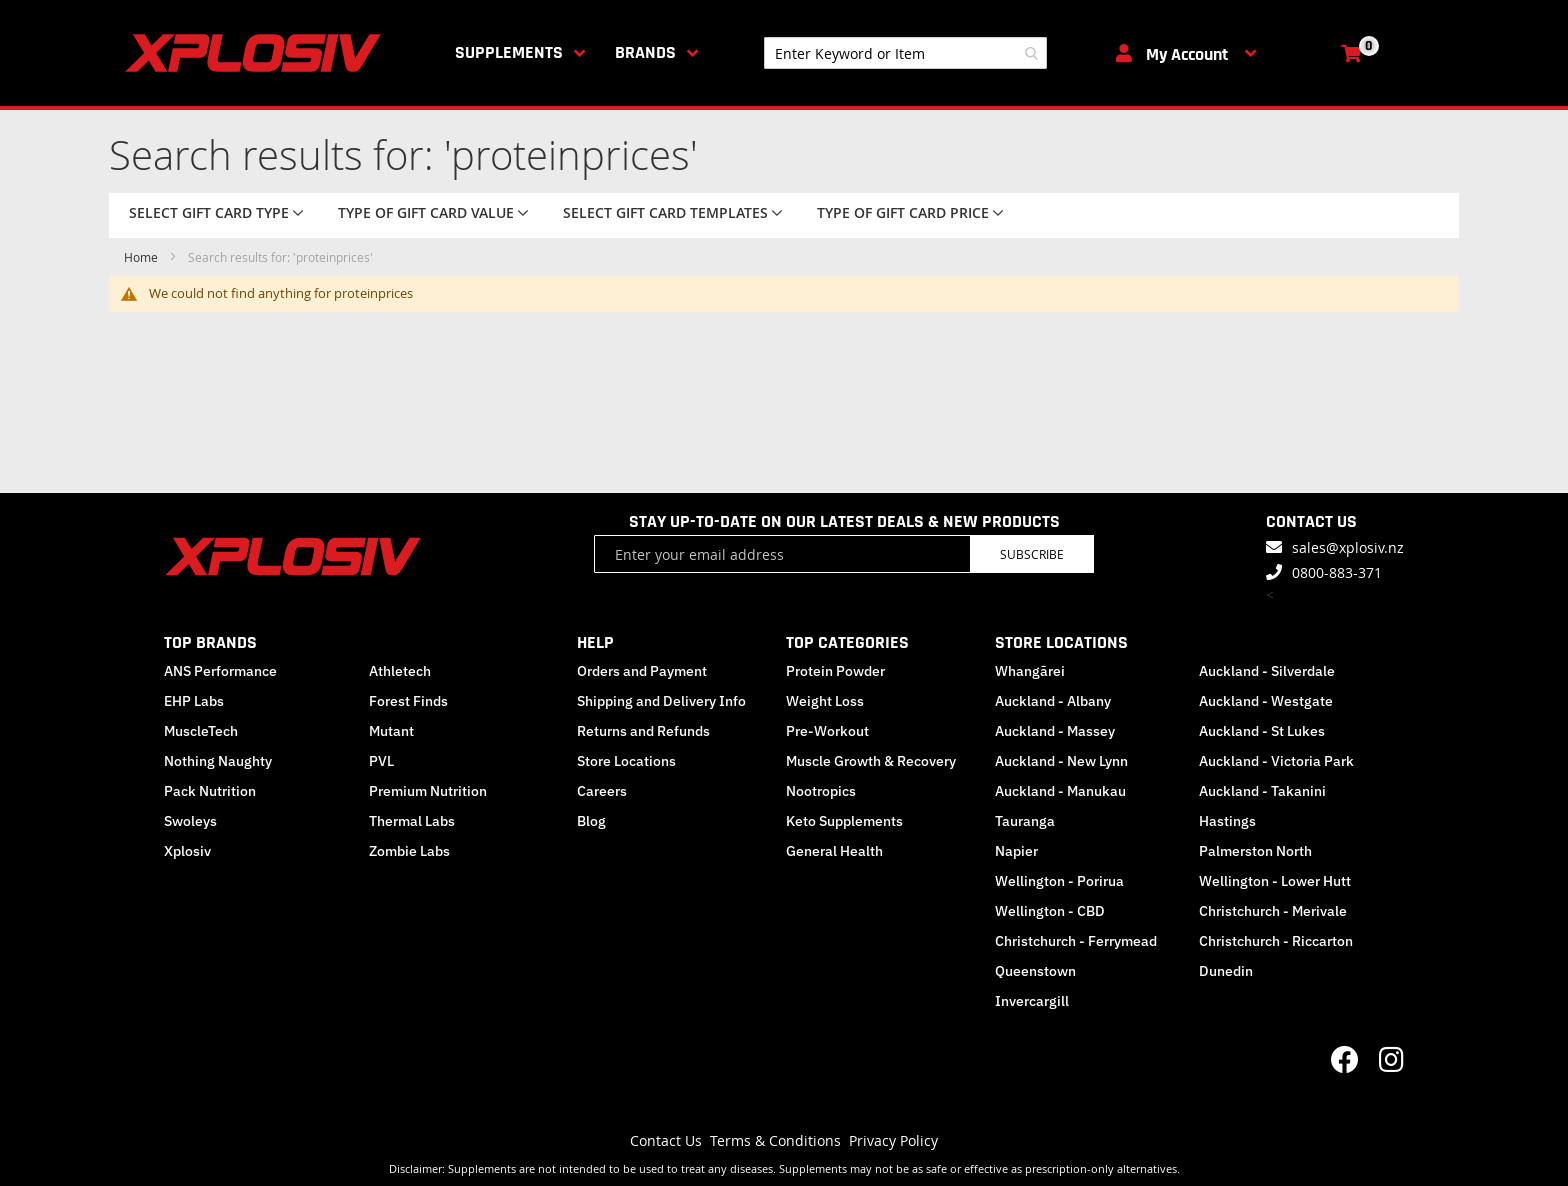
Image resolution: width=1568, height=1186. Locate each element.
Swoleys (190, 821)
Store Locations (626, 761)
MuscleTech (201, 731)
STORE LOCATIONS (1061, 642)
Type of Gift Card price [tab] (903, 212)
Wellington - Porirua (1059, 881)
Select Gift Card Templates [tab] (665, 212)
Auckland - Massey (1055, 731)
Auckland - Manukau (1060, 791)
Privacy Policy (893, 1140)
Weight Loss (825, 701)
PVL (381, 761)
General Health (834, 851)
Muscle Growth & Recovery (871, 761)
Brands (645, 52)
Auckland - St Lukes (1262, 731)
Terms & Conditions (775, 1140)
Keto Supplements (844, 821)
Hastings (1227, 821)
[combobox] (905, 53)
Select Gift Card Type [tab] (209, 212)
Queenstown (1035, 971)
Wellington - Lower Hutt (1275, 881)
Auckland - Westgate (1266, 701)
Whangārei (1030, 671)
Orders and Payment (642, 671)
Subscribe (1032, 554)
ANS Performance (220, 671)
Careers (602, 791)
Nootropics (821, 791)
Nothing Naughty (218, 761)
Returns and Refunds (643, 731)
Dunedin (1226, 971)
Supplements (509, 52)
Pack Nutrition (210, 791)
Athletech (400, 671)
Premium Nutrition (428, 791)
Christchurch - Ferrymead (1076, 941)
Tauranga (1025, 821)
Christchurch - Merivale (1273, 911)
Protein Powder (835, 671)
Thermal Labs (412, 821)
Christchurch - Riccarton (1276, 941)
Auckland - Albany (1053, 701)
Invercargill (1032, 1001)
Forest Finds (408, 701)
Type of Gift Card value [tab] (426, 212)
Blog (591, 821)
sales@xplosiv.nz (1348, 547)
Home (142, 257)
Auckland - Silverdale (1267, 671)
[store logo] (257, 53)
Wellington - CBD (1050, 911)
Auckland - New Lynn (1061, 761)
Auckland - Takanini (1262, 791)
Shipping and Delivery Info (661, 701)
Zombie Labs (409, 851)
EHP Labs (194, 701)
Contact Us (666, 1140)
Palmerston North (1255, 851)
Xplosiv (187, 851)
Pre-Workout (827, 731)
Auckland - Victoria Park (1276, 761)
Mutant (391, 731)
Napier (1016, 851)
